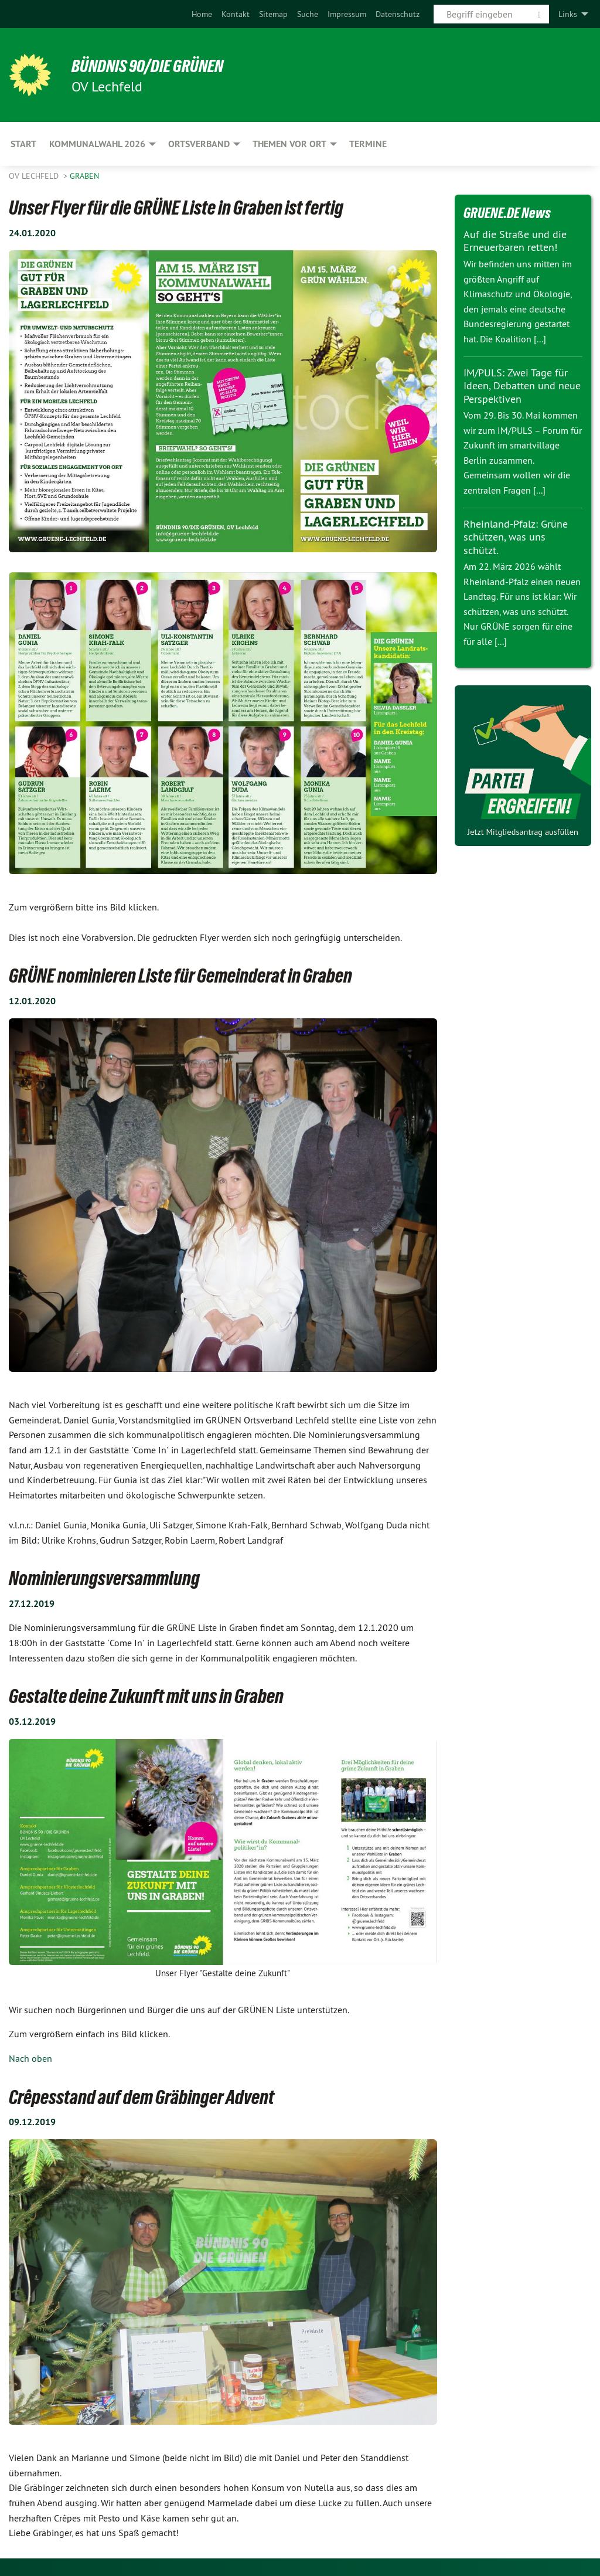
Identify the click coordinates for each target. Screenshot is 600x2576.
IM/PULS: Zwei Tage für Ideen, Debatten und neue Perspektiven (522, 386)
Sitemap (273, 14)
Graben (84, 176)
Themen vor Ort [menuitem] (289, 144)
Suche (307, 14)
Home (202, 14)
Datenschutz (398, 14)
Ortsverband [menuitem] (199, 144)
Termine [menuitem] (368, 144)
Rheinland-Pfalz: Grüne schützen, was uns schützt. (515, 537)
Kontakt (235, 14)
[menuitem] (202, 14)
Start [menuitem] (23, 144)
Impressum (347, 14)
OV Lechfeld (35, 176)
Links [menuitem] (567, 14)
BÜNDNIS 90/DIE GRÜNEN (153, 65)
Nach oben (30, 2058)
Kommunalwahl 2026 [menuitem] (97, 144)
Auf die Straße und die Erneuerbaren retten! (515, 240)
